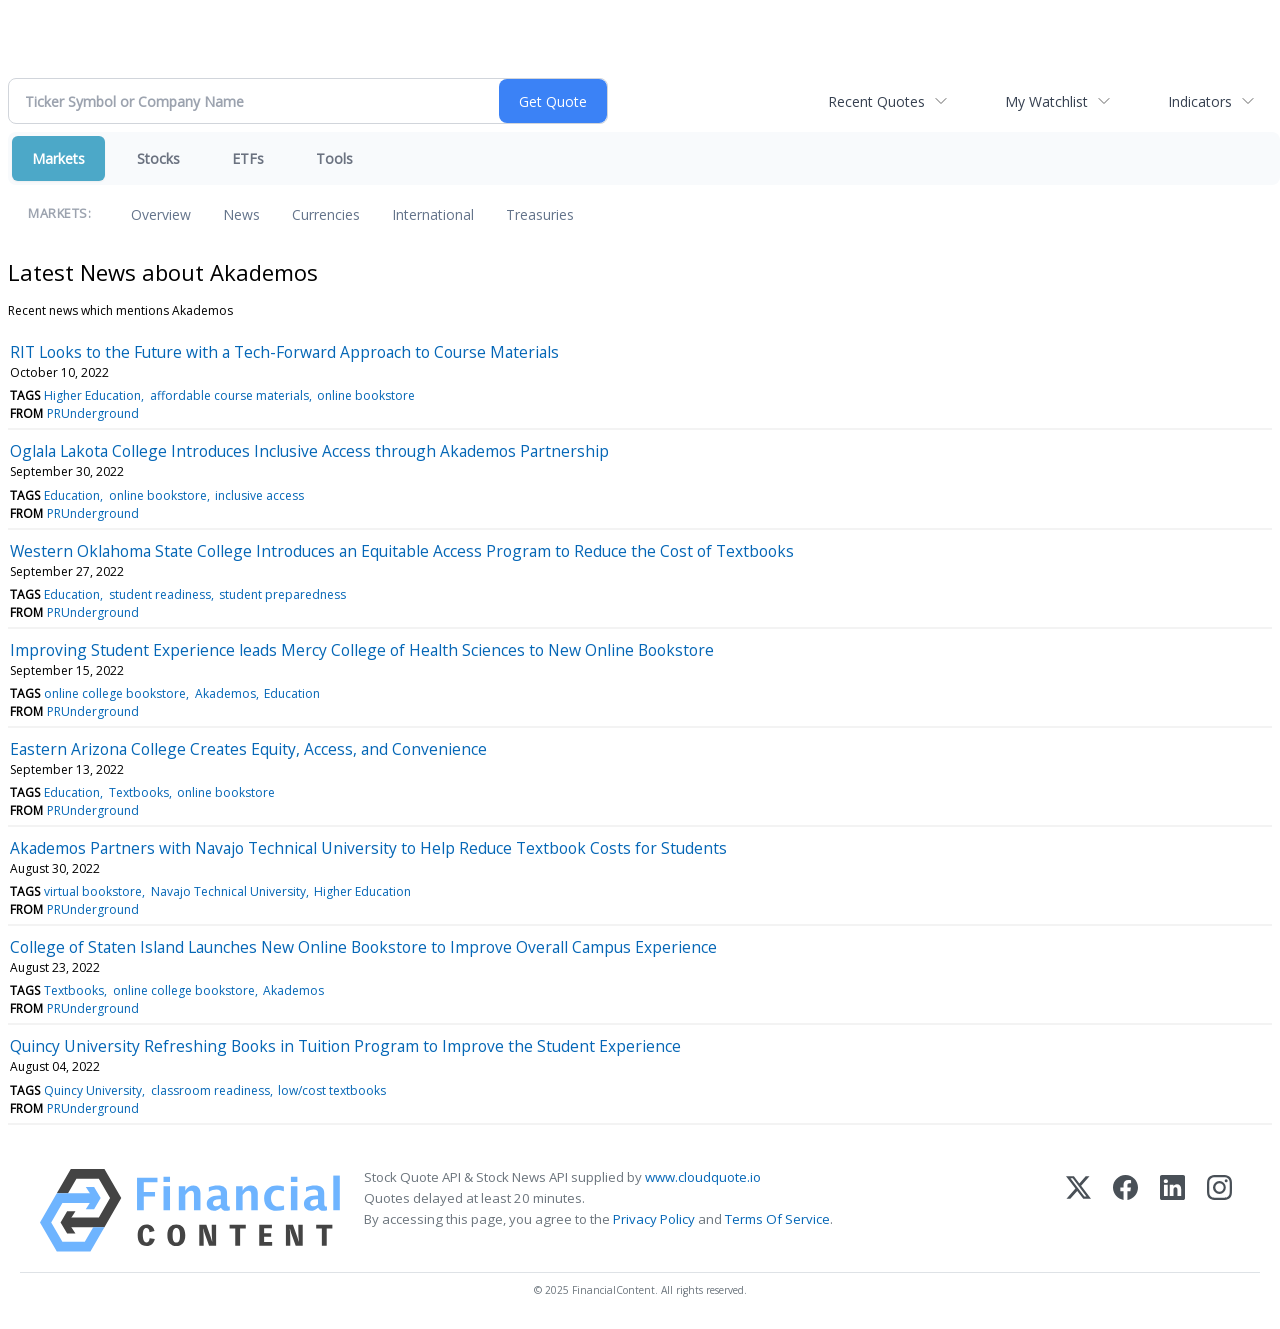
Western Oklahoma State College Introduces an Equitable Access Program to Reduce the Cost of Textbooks (402, 551)
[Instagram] (1219, 1210)
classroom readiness (210, 1090)
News (241, 214)
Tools (334, 158)
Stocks (158, 158)
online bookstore (366, 395)
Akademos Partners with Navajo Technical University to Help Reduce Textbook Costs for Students (368, 848)
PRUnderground (93, 413)
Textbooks (139, 792)
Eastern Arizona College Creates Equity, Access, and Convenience (248, 749)
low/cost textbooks (332, 1090)
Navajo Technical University (228, 891)
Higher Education (92, 395)
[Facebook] (1125, 1210)
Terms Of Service (777, 1219)
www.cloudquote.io (703, 1177)
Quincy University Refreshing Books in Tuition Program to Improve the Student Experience (345, 1046)
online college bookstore (115, 693)
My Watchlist (1046, 101)
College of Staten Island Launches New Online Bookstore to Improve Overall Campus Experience (363, 947)
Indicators (1200, 101)
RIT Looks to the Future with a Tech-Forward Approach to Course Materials (284, 352)
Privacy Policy (654, 1219)
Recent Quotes (876, 101)
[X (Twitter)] (1078, 1210)
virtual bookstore (93, 891)
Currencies (326, 214)
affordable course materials (229, 395)
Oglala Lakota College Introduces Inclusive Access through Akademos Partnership (309, 451)
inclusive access (259, 495)
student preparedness (282, 594)
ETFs (248, 158)
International (433, 214)
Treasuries (540, 214)
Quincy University (93, 1090)
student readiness (160, 594)
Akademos (225, 693)
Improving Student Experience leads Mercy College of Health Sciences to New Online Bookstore (362, 650)
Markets (58, 158)
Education (72, 495)
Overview (161, 214)
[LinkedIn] (1172, 1210)
